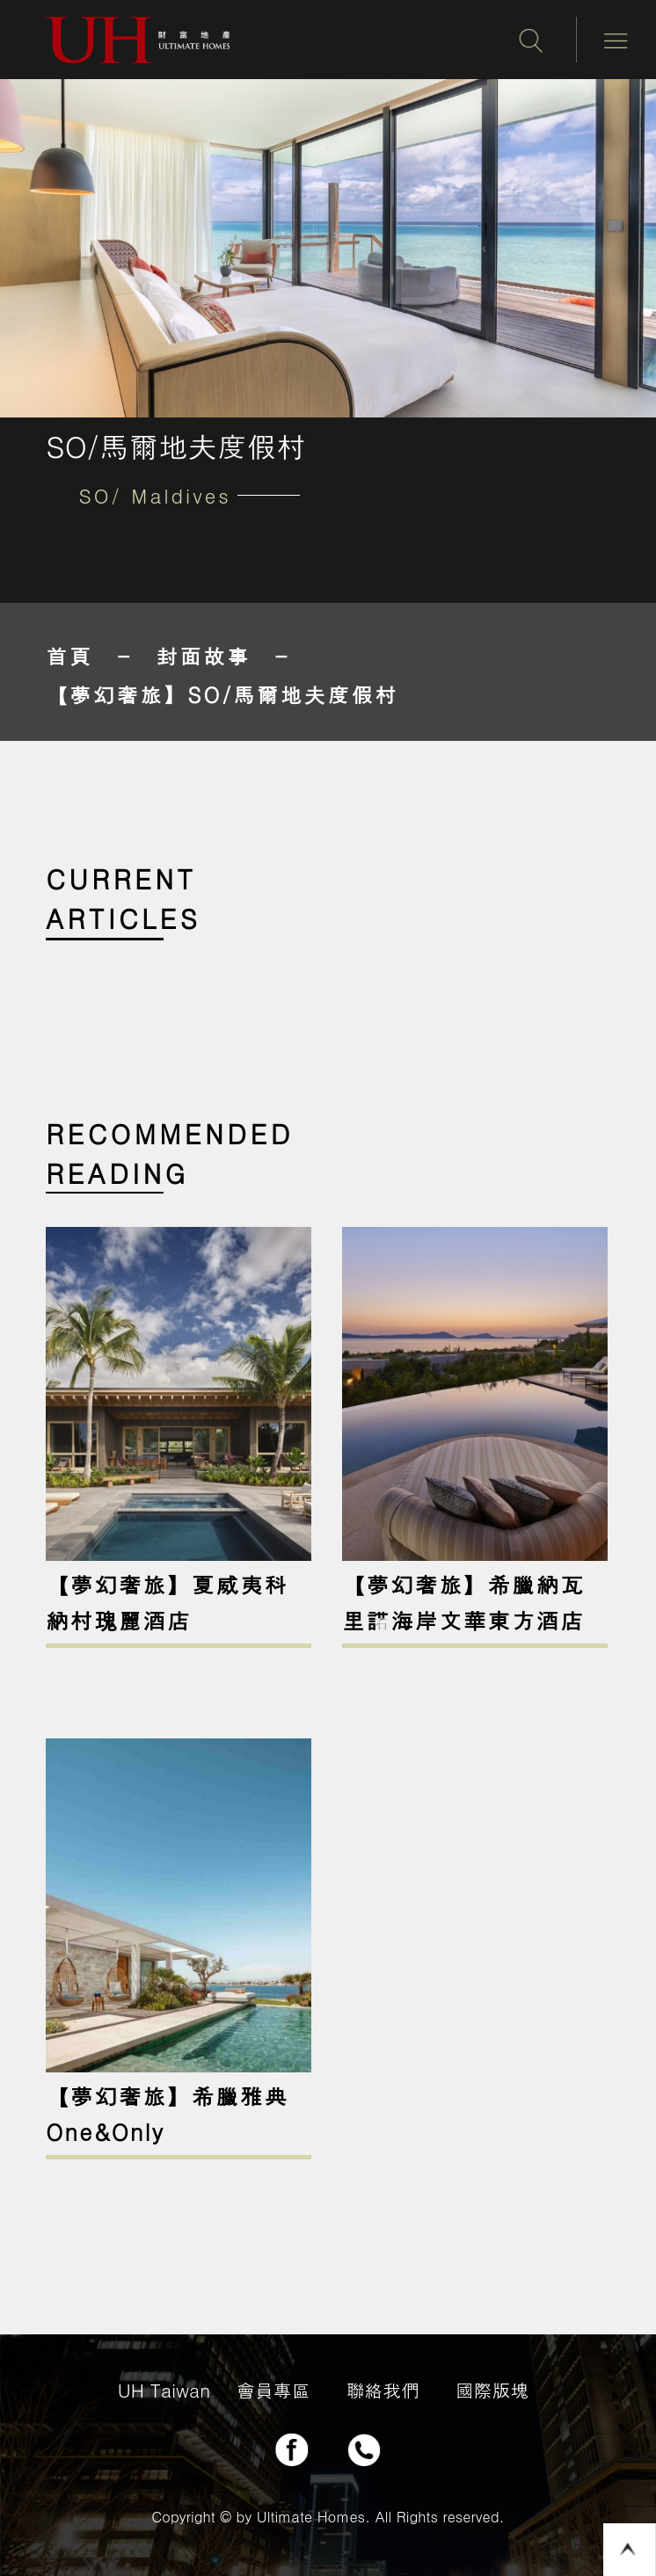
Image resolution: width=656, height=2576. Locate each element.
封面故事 (204, 656)
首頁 (69, 656)
